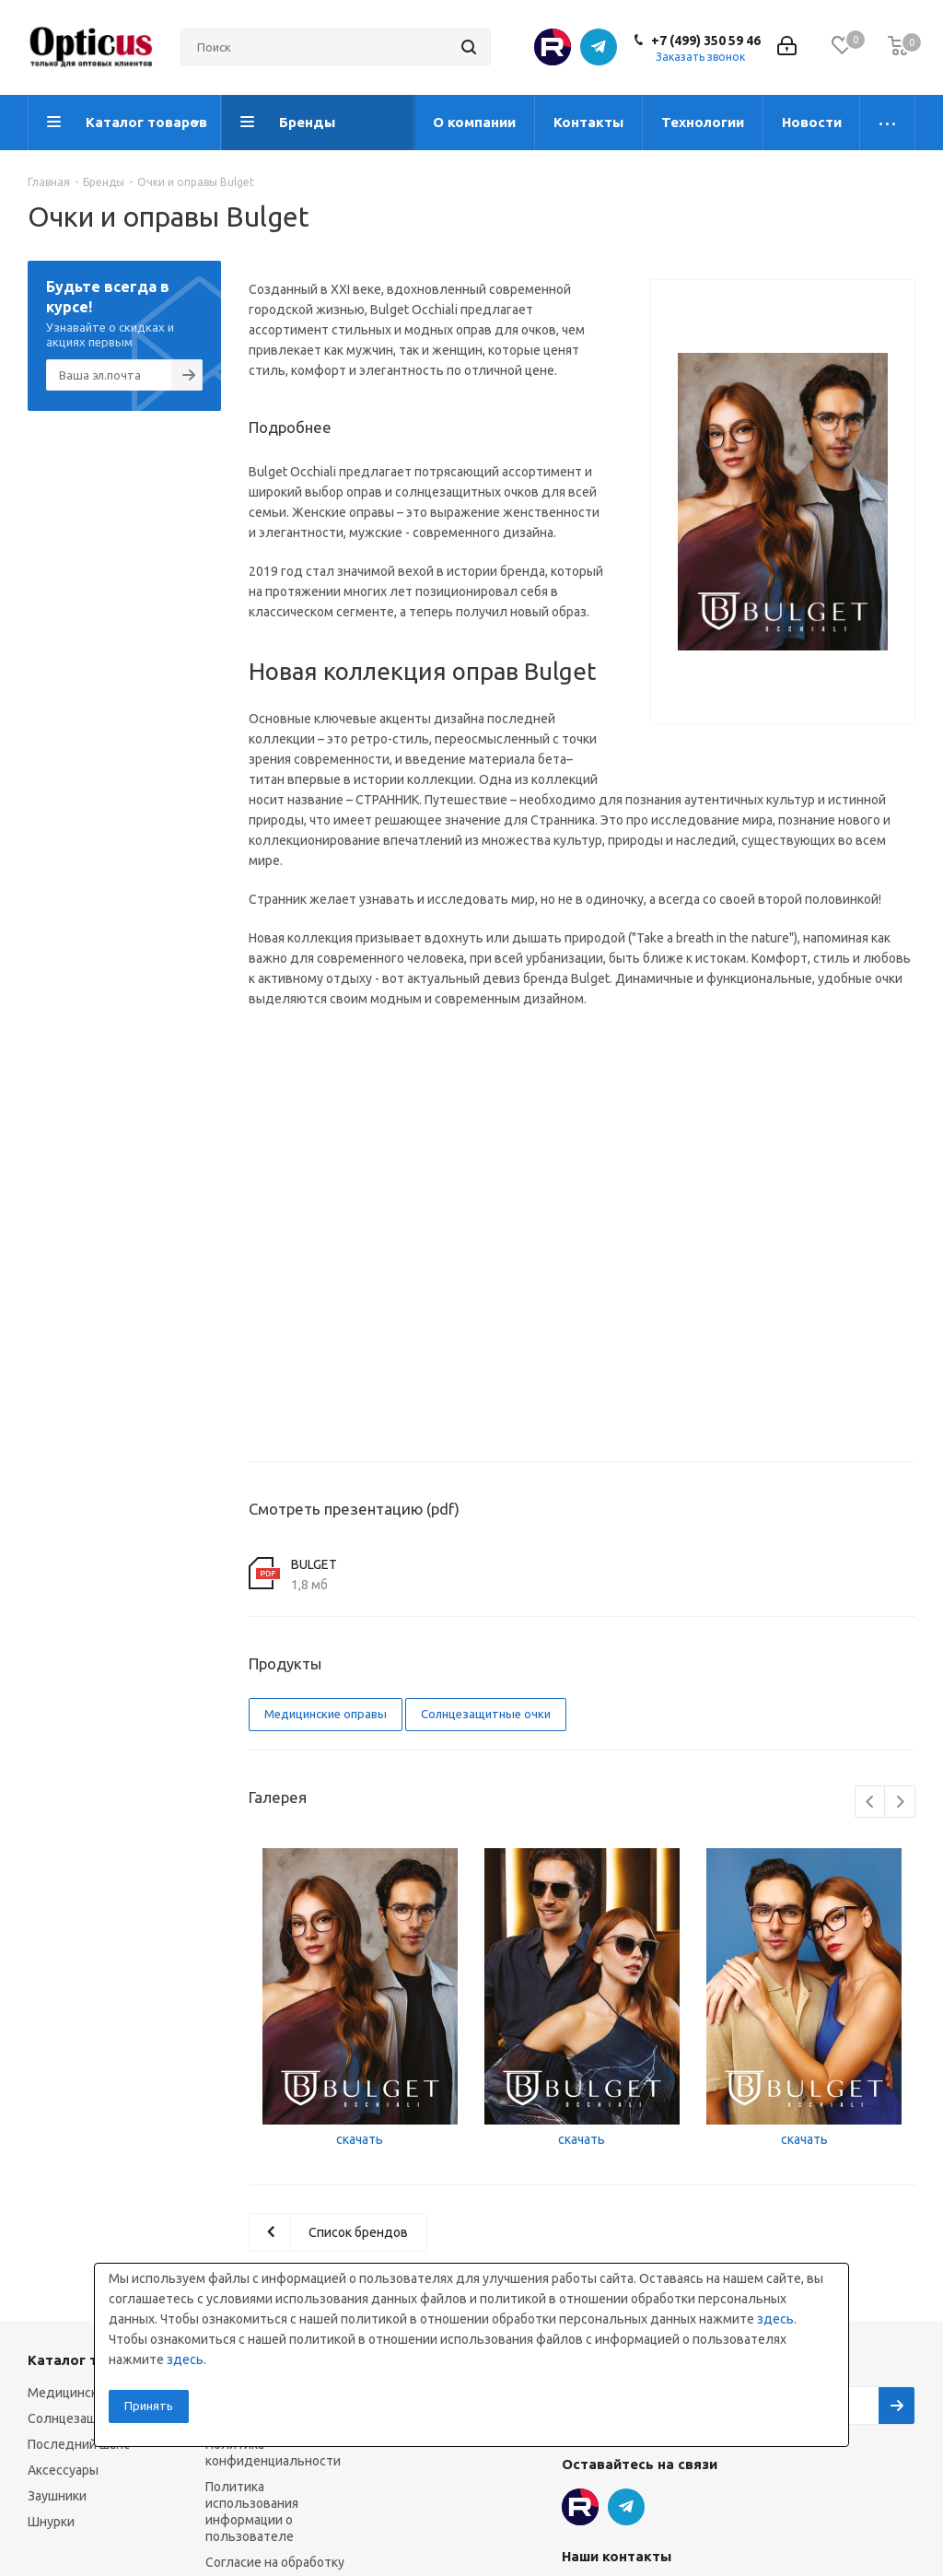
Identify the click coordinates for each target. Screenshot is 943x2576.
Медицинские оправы (325, 1713)
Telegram (598, 47)
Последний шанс (79, 2444)
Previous (871, 1802)
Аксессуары (63, 2470)
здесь (775, 2319)
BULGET (314, 1564)
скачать (359, 2139)
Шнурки (51, 2521)
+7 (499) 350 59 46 (706, 40)
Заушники (57, 2495)
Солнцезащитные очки (486, 1713)
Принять (148, 2405)
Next (900, 1802)
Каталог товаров (88, 2360)
